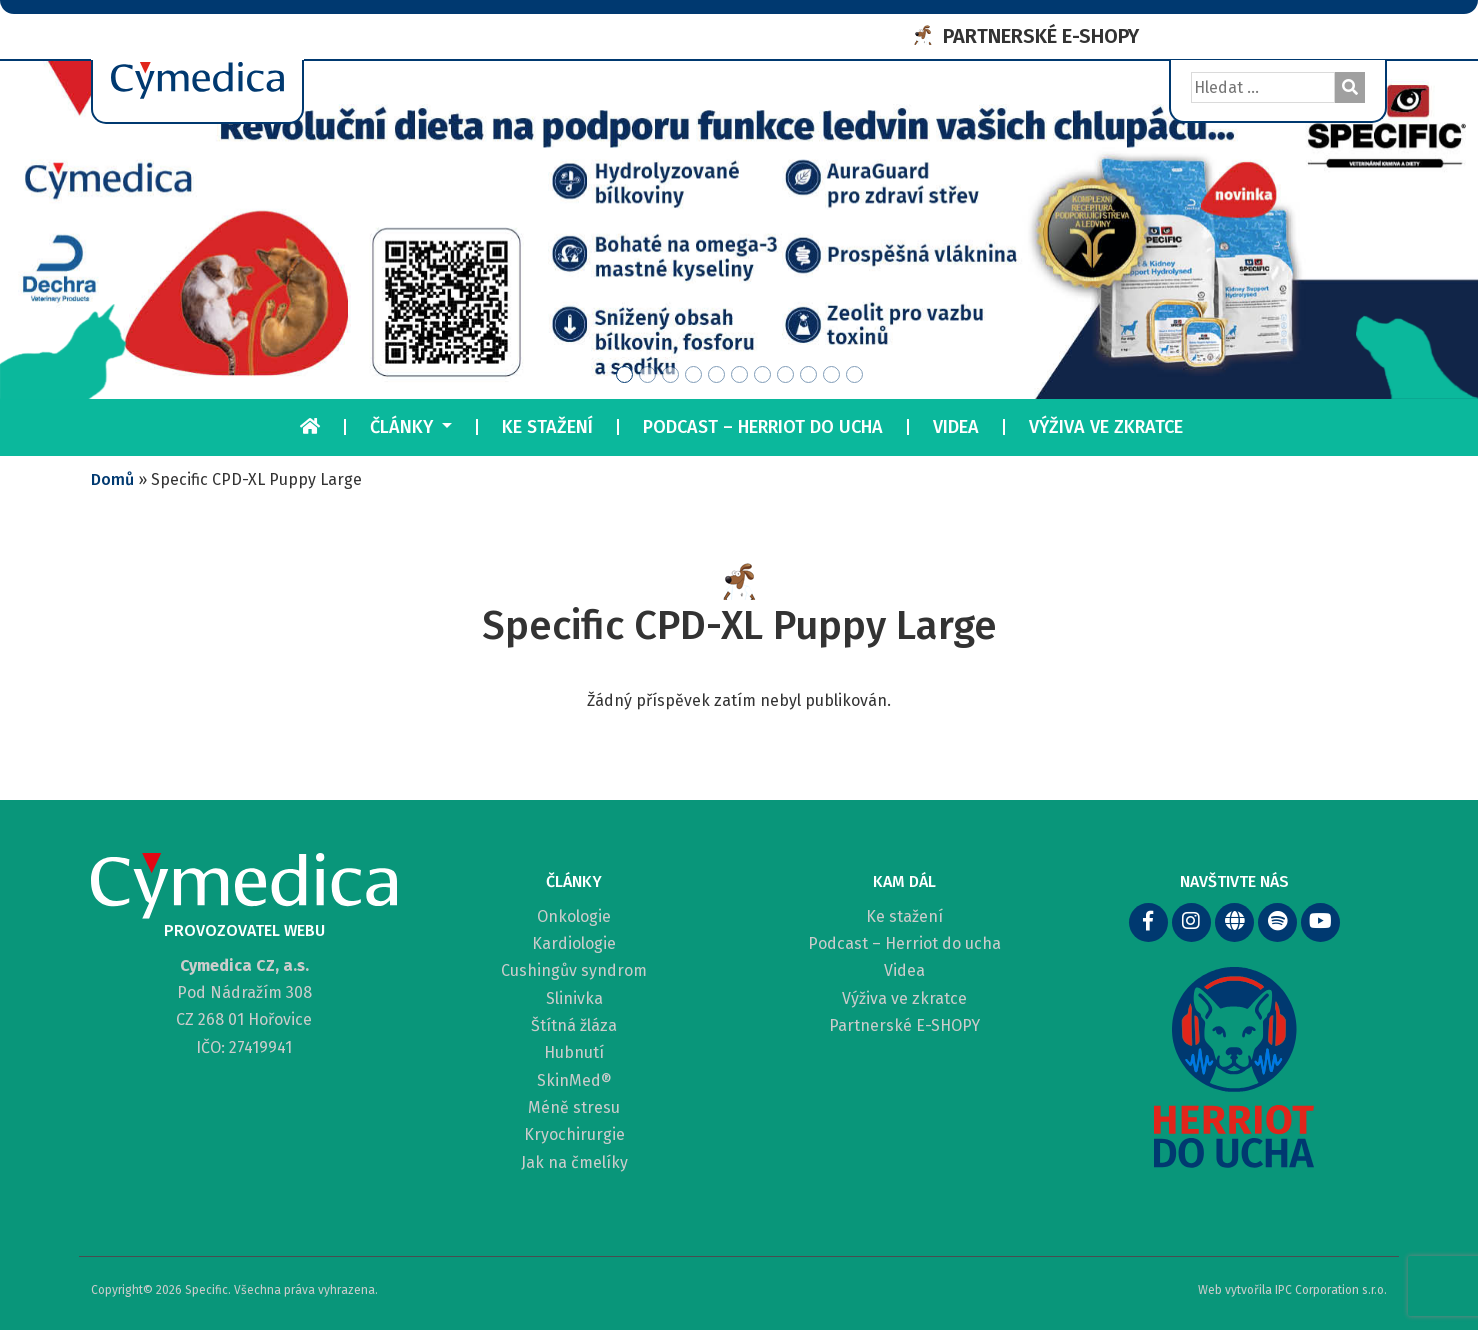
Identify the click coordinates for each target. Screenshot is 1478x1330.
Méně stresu (574, 1107)
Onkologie (574, 916)
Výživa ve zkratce (1106, 427)
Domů (112, 479)
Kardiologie (574, 943)
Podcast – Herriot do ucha (763, 427)
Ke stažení (547, 427)
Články (404, 427)
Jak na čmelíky (574, 1162)
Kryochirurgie (574, 1134)
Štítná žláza (574, 1025)
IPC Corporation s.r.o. (1331, 1290)
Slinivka (574, 998)
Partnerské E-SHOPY (904, 1025)
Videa (956, 427)
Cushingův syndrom (574, 970)
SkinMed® (574, 1080)
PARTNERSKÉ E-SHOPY (1041, 36)
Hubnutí (574, 1052)
